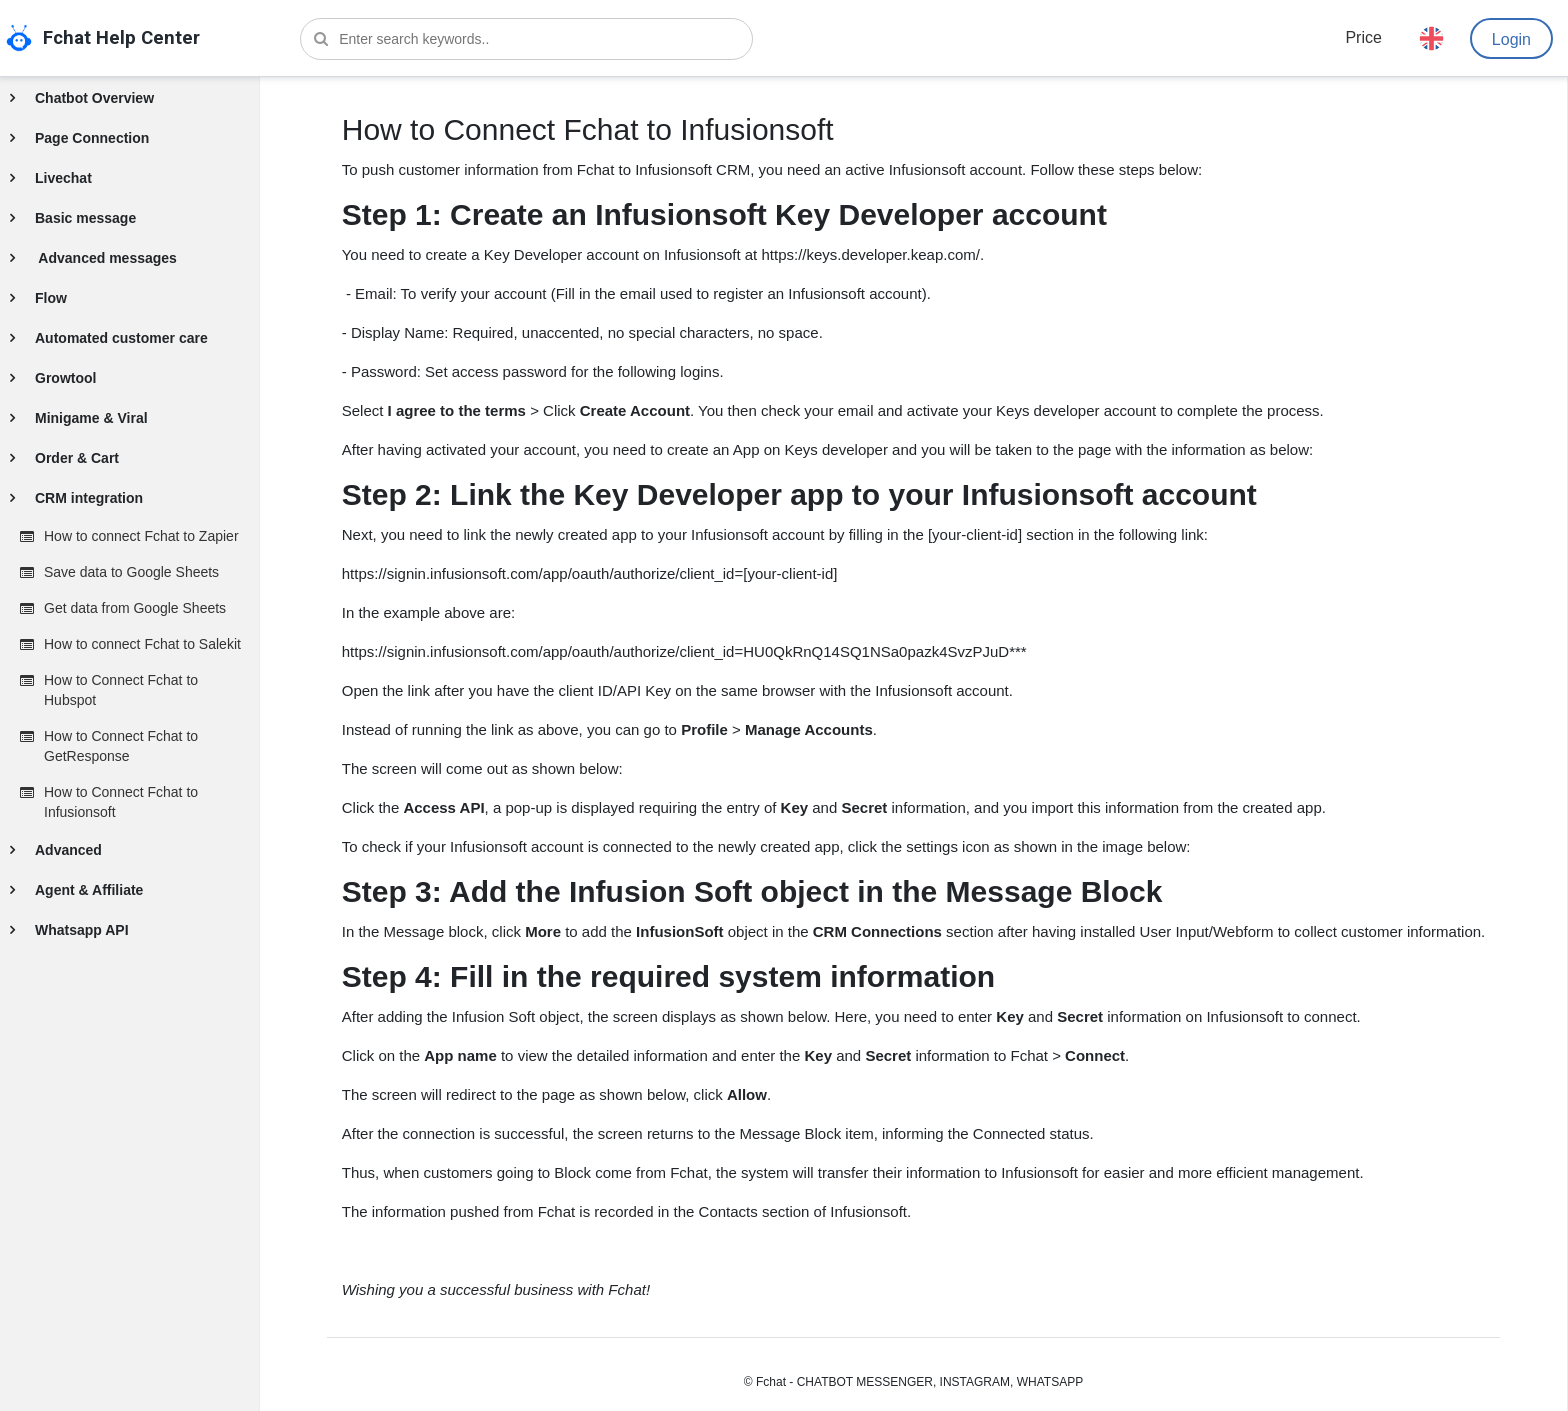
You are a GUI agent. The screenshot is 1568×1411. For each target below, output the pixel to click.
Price (1363, 37)
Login (1511, 39)
